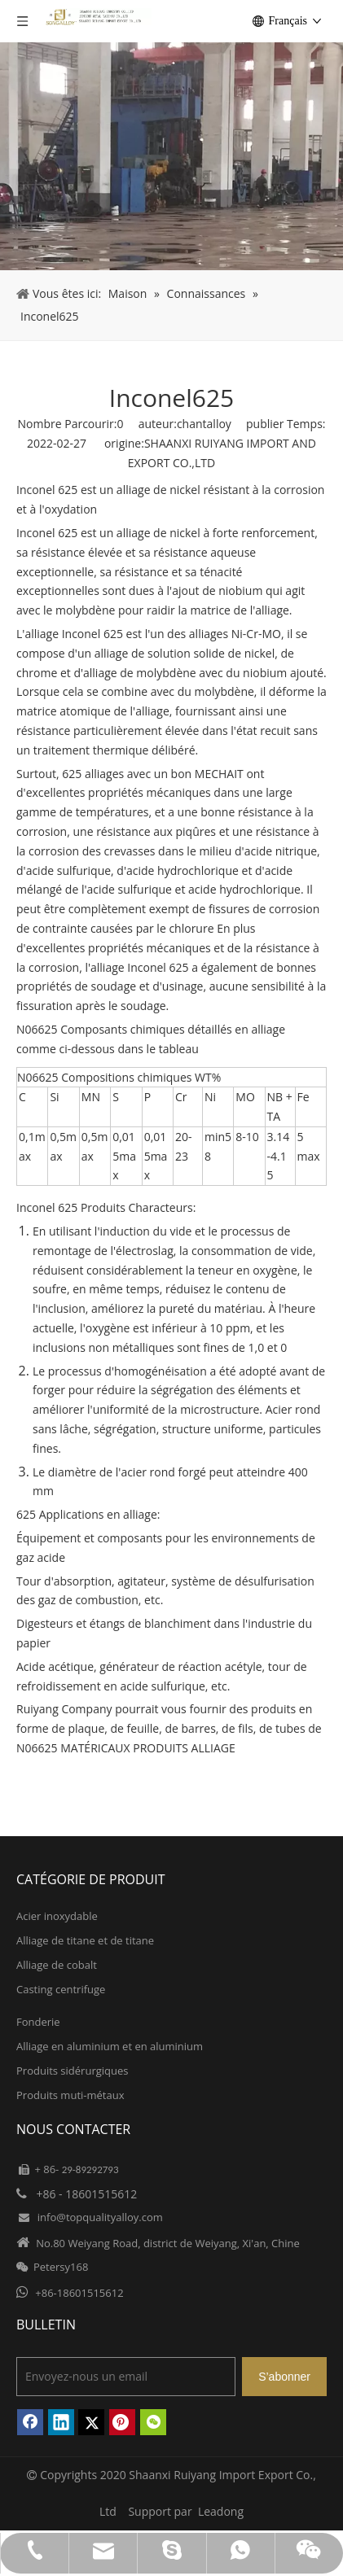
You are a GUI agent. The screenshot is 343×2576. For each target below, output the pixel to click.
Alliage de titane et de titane (85, 1940)
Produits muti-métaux (70, 2095)
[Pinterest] (122, 2422)
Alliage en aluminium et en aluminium (109, 2046)
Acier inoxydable (57, 1916)
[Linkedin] (61, 2422)
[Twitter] (91, 2422)
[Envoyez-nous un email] (125, 2376)
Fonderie (38, 2021)
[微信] (153, 2422)
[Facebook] (30, 2422)
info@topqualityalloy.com (100, 2217)
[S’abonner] (284, 2376)
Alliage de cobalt (56, 1964)
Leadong (221, 2511)
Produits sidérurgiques (72, 2070)
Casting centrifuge (60, 1989)
